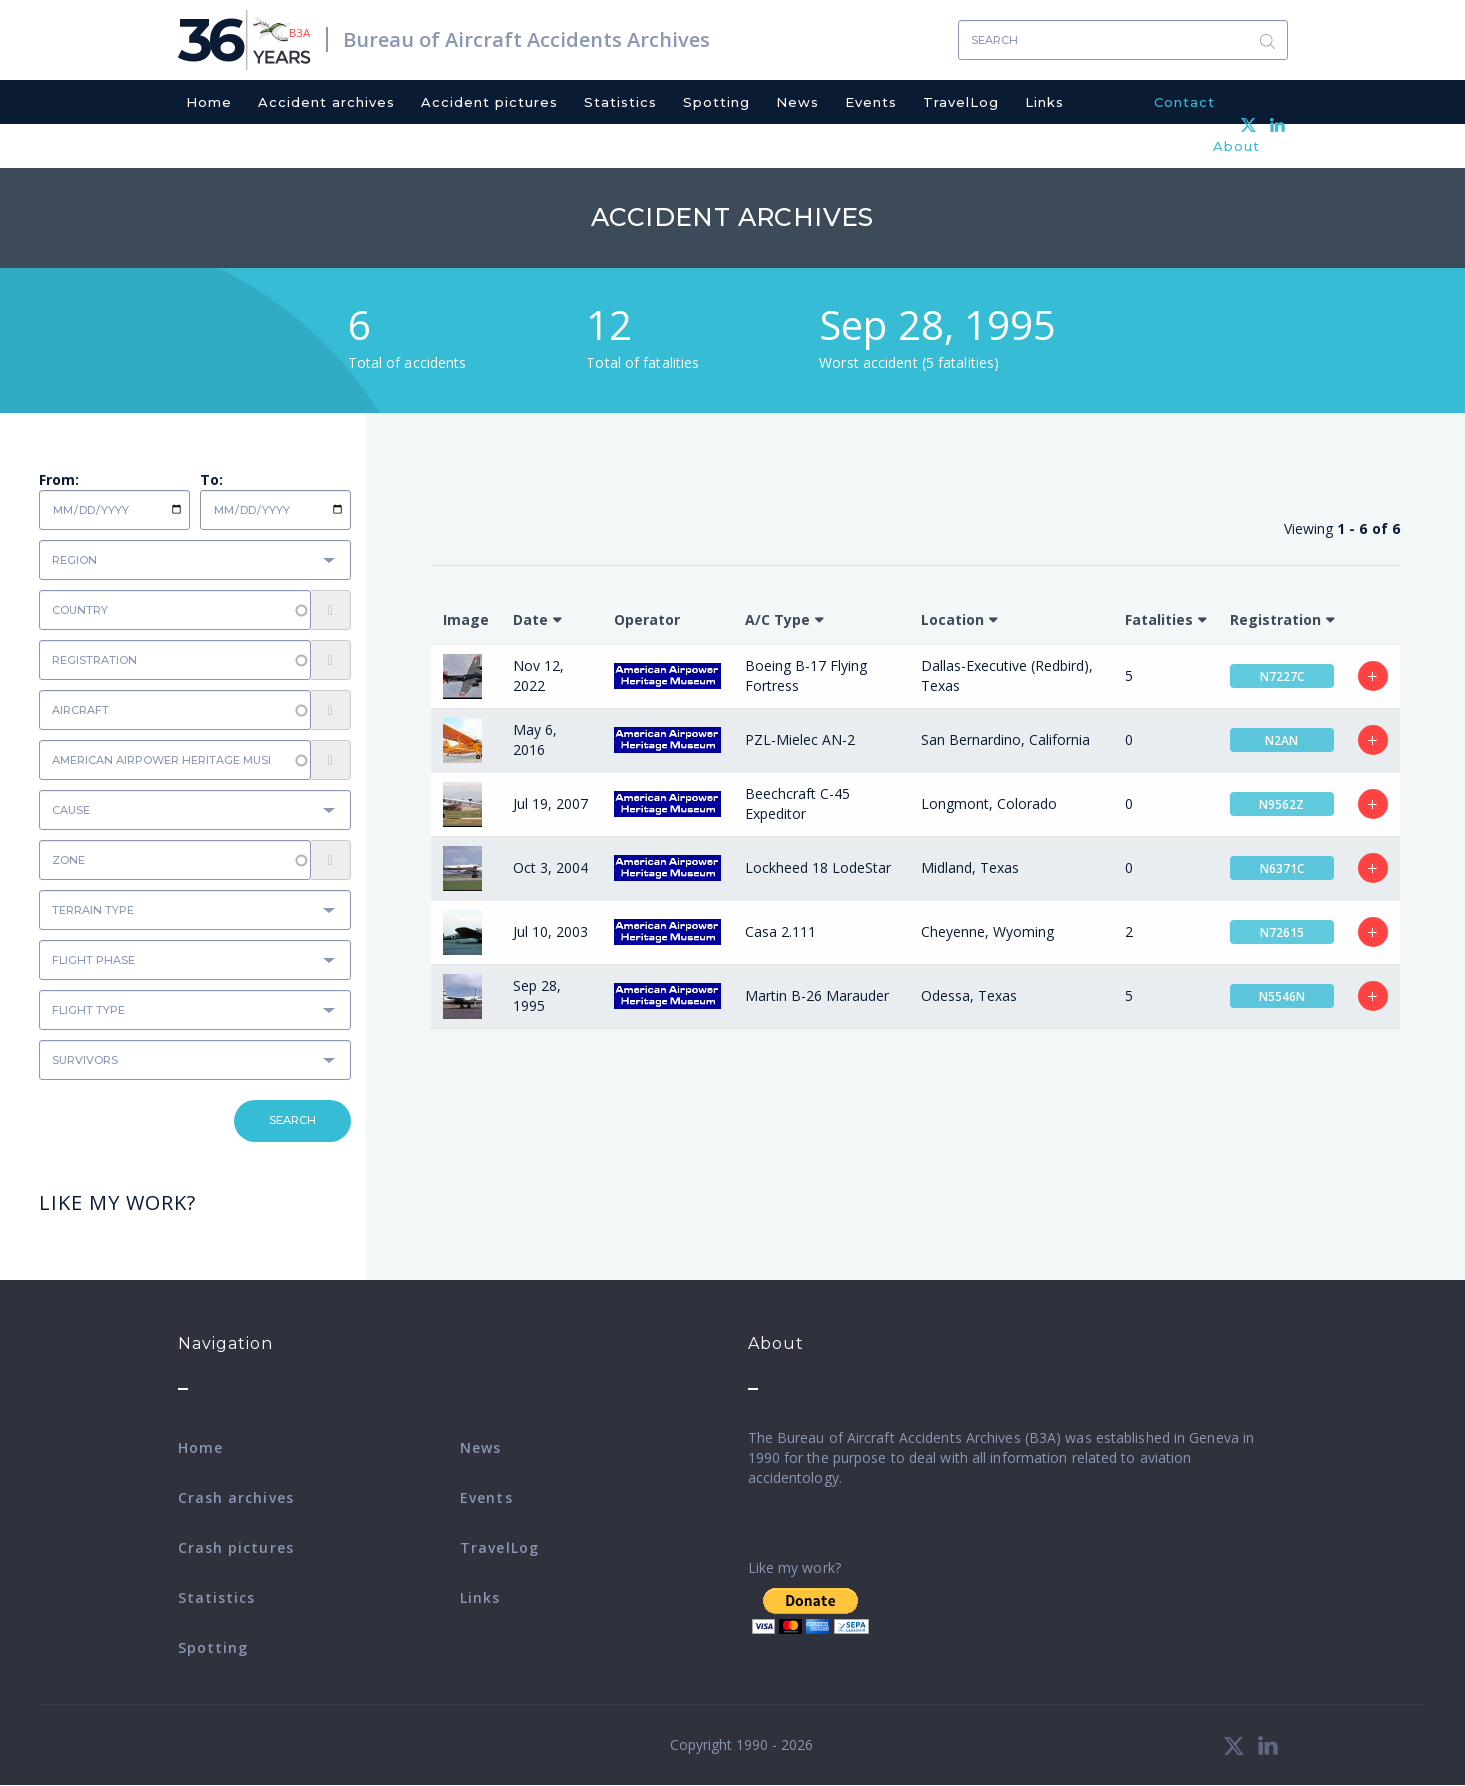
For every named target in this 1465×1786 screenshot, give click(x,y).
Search (1268, 40)
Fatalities (1159, 619)
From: (59, 479)
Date (530, 619)
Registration (1275, 619)
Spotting (716, 102)
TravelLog (961, 102)
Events (871, 102)
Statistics (620, 102)
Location (952, 619)
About (1236, 146)
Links (1044, 102)
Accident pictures (489, 102)
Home (209, 102)
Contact (1184, 102)
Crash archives (236, 1497)
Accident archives (326, 102)
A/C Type (777, 619)
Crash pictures (236, 1547)
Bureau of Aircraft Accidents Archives (526, 39)
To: (211, 479)
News (797, 102)
